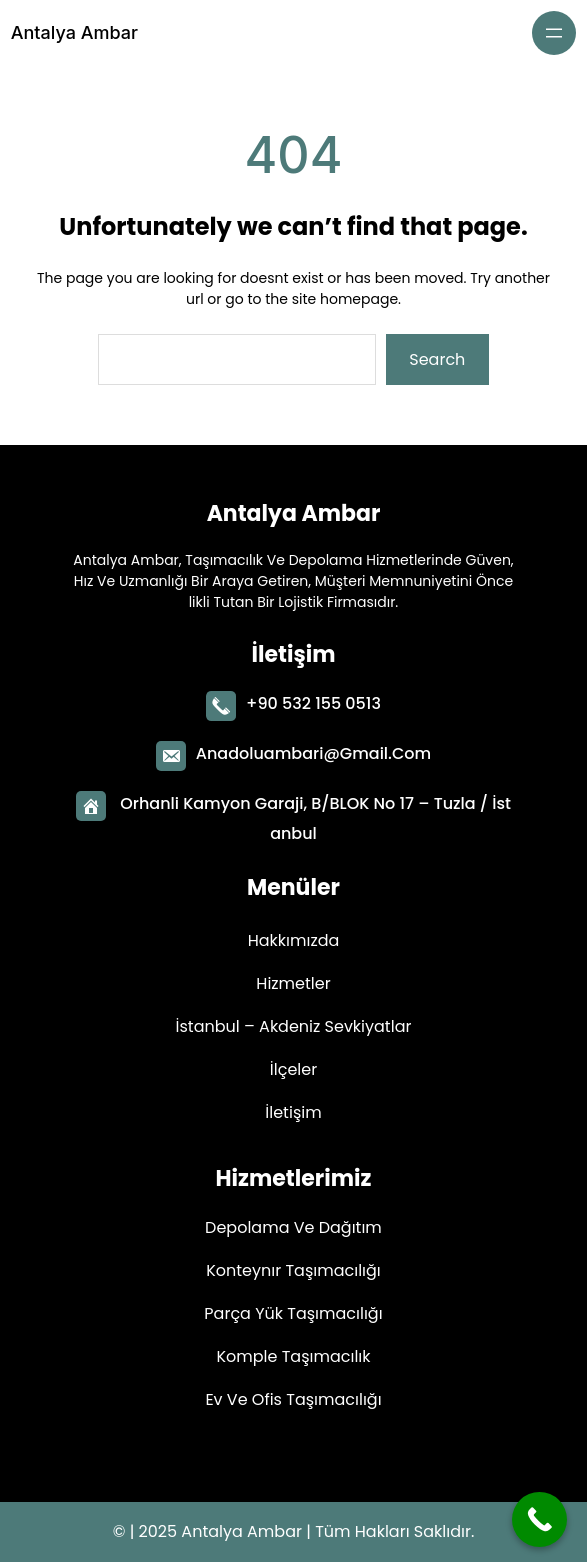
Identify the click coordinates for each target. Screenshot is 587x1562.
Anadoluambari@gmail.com (313, 749)
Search (437, 359)
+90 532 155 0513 (313, 699)
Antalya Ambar (74, 32)
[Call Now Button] (539, 1519)
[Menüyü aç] (554, 33)
